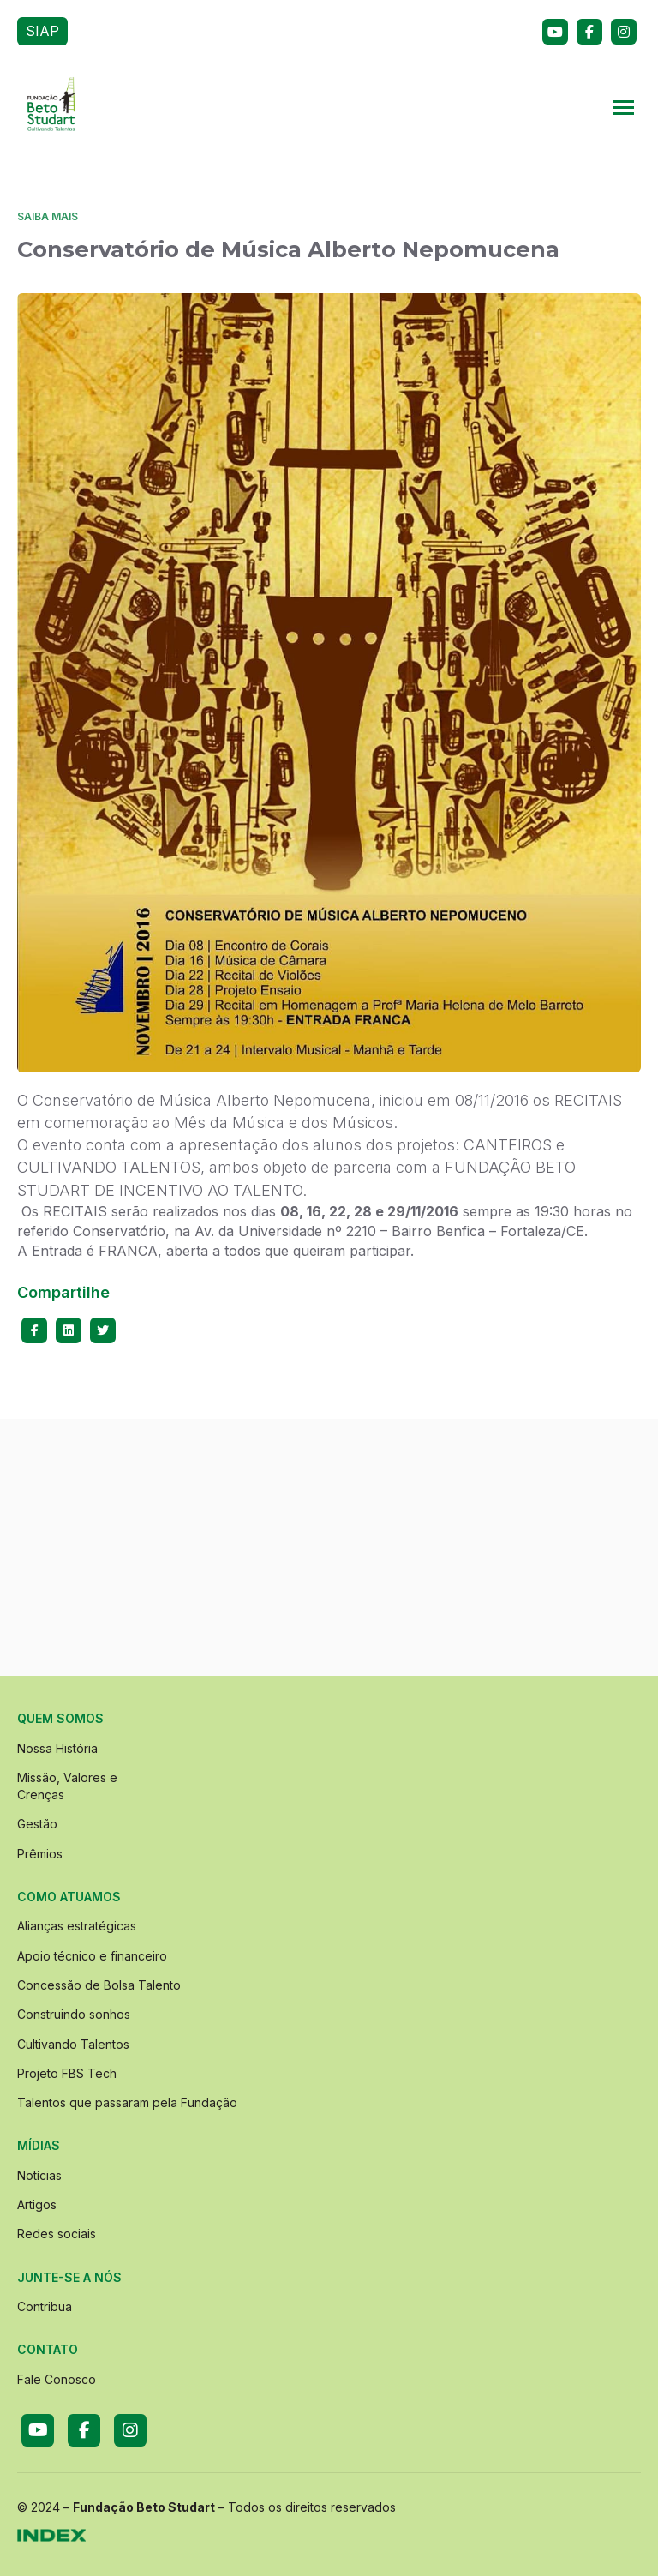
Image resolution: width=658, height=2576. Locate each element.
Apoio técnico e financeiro (92, 1956)
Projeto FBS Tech (67, 2073)
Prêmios (40, 1853)
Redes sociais (56, 2233)
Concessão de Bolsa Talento (99, 1985)
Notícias (39, 2175)
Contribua (44, 2306)
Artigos (37, 2204)
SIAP (42, 30)
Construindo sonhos (73, 2014)
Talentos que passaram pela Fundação (127, 2102)
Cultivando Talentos (73, 2044)
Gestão (37, 1823)
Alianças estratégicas (76, 1925)
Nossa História (57, 1748)
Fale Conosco (56, 2379)
